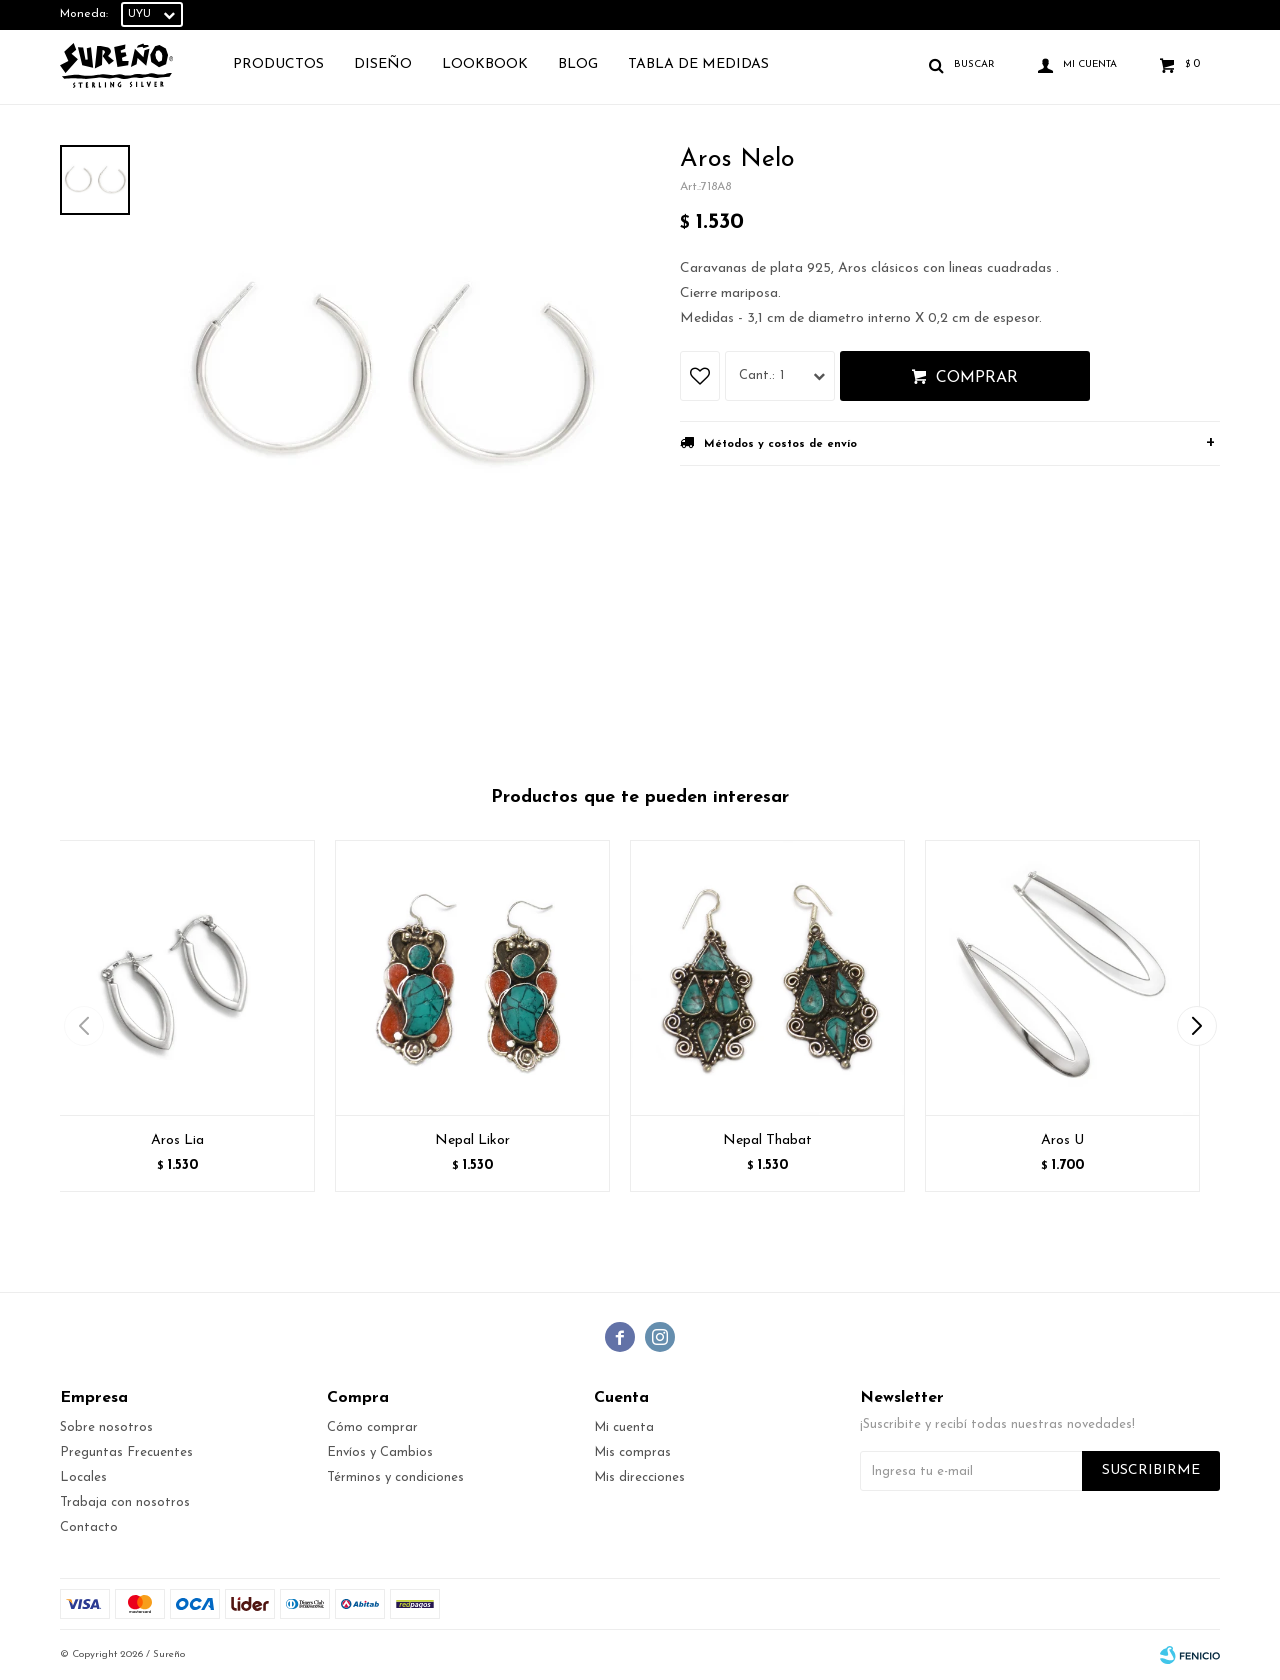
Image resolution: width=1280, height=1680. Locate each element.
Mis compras (632, 1452)
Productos (278, 64)
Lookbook (485, 64)
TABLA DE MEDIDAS (698, 64)
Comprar (977, 378)
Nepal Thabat (767, 1140)
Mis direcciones (639, 1477)
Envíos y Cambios (380, 1452)
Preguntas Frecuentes (126, 1452)
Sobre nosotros (106, 1427)
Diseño (383, 64)
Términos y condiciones (395, 1477)
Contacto (89, 1527)
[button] (1196, 1026)
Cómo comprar (372, 1427)
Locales (83, 1477)
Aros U (1062, 1140)
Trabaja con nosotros (125, 1502)
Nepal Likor (472, 1140)
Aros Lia (177, 1140)
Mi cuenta (624, 1427)
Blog (578, 64)
